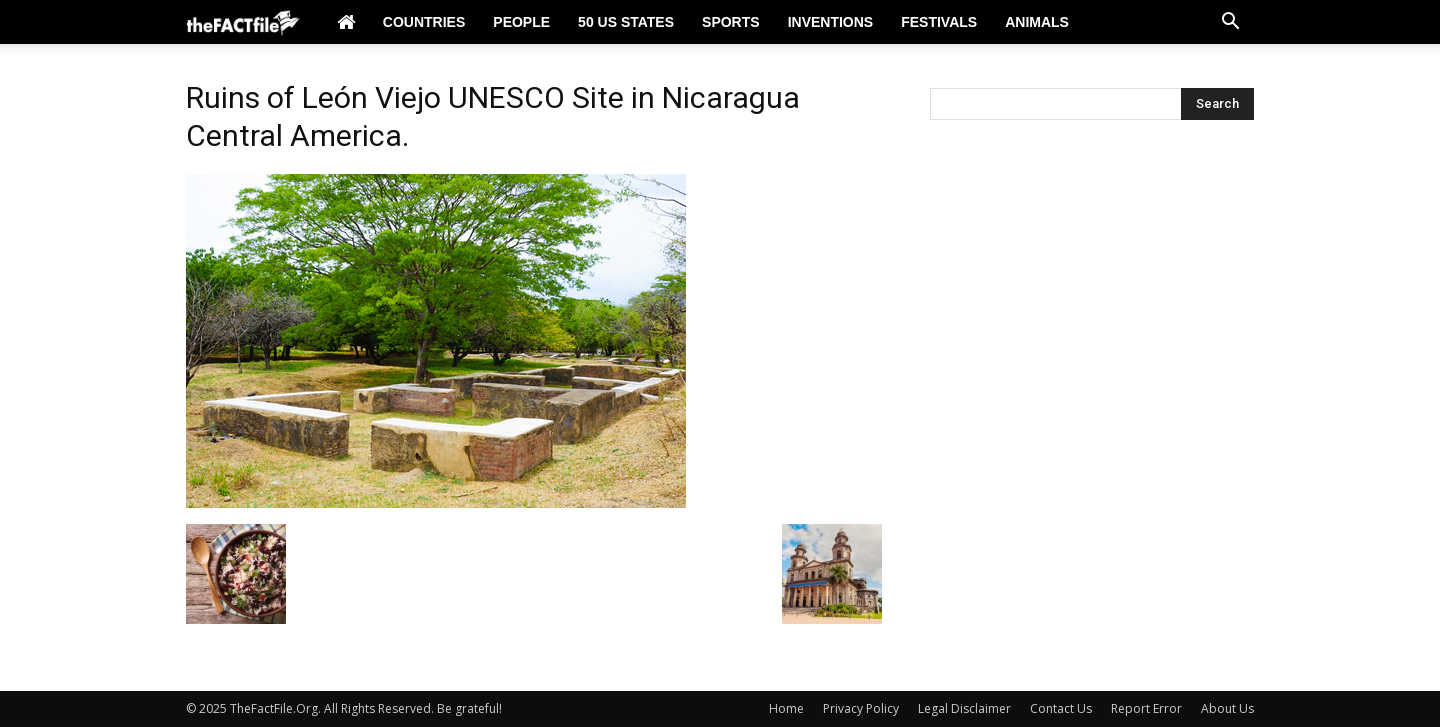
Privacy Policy (861, 708)
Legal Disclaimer (964, 708)
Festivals (939, 22)
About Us (1227, 708)
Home (786, 708)
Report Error (1146, 708)
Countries (424, 22)
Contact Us (1061, 708)
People (521, 22)
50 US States (626, 22)
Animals (1037, 22)
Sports (731, 22)
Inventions (831, 22)
